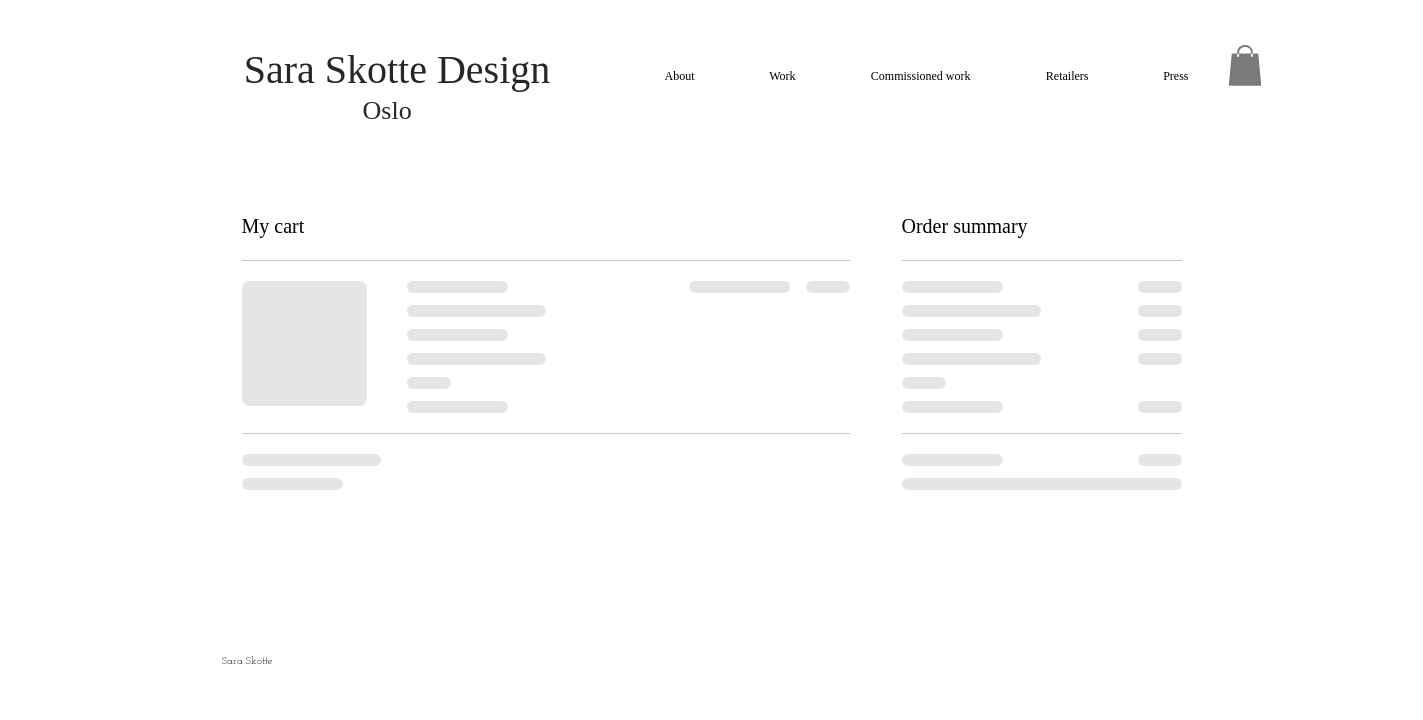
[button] (1245, 65)
